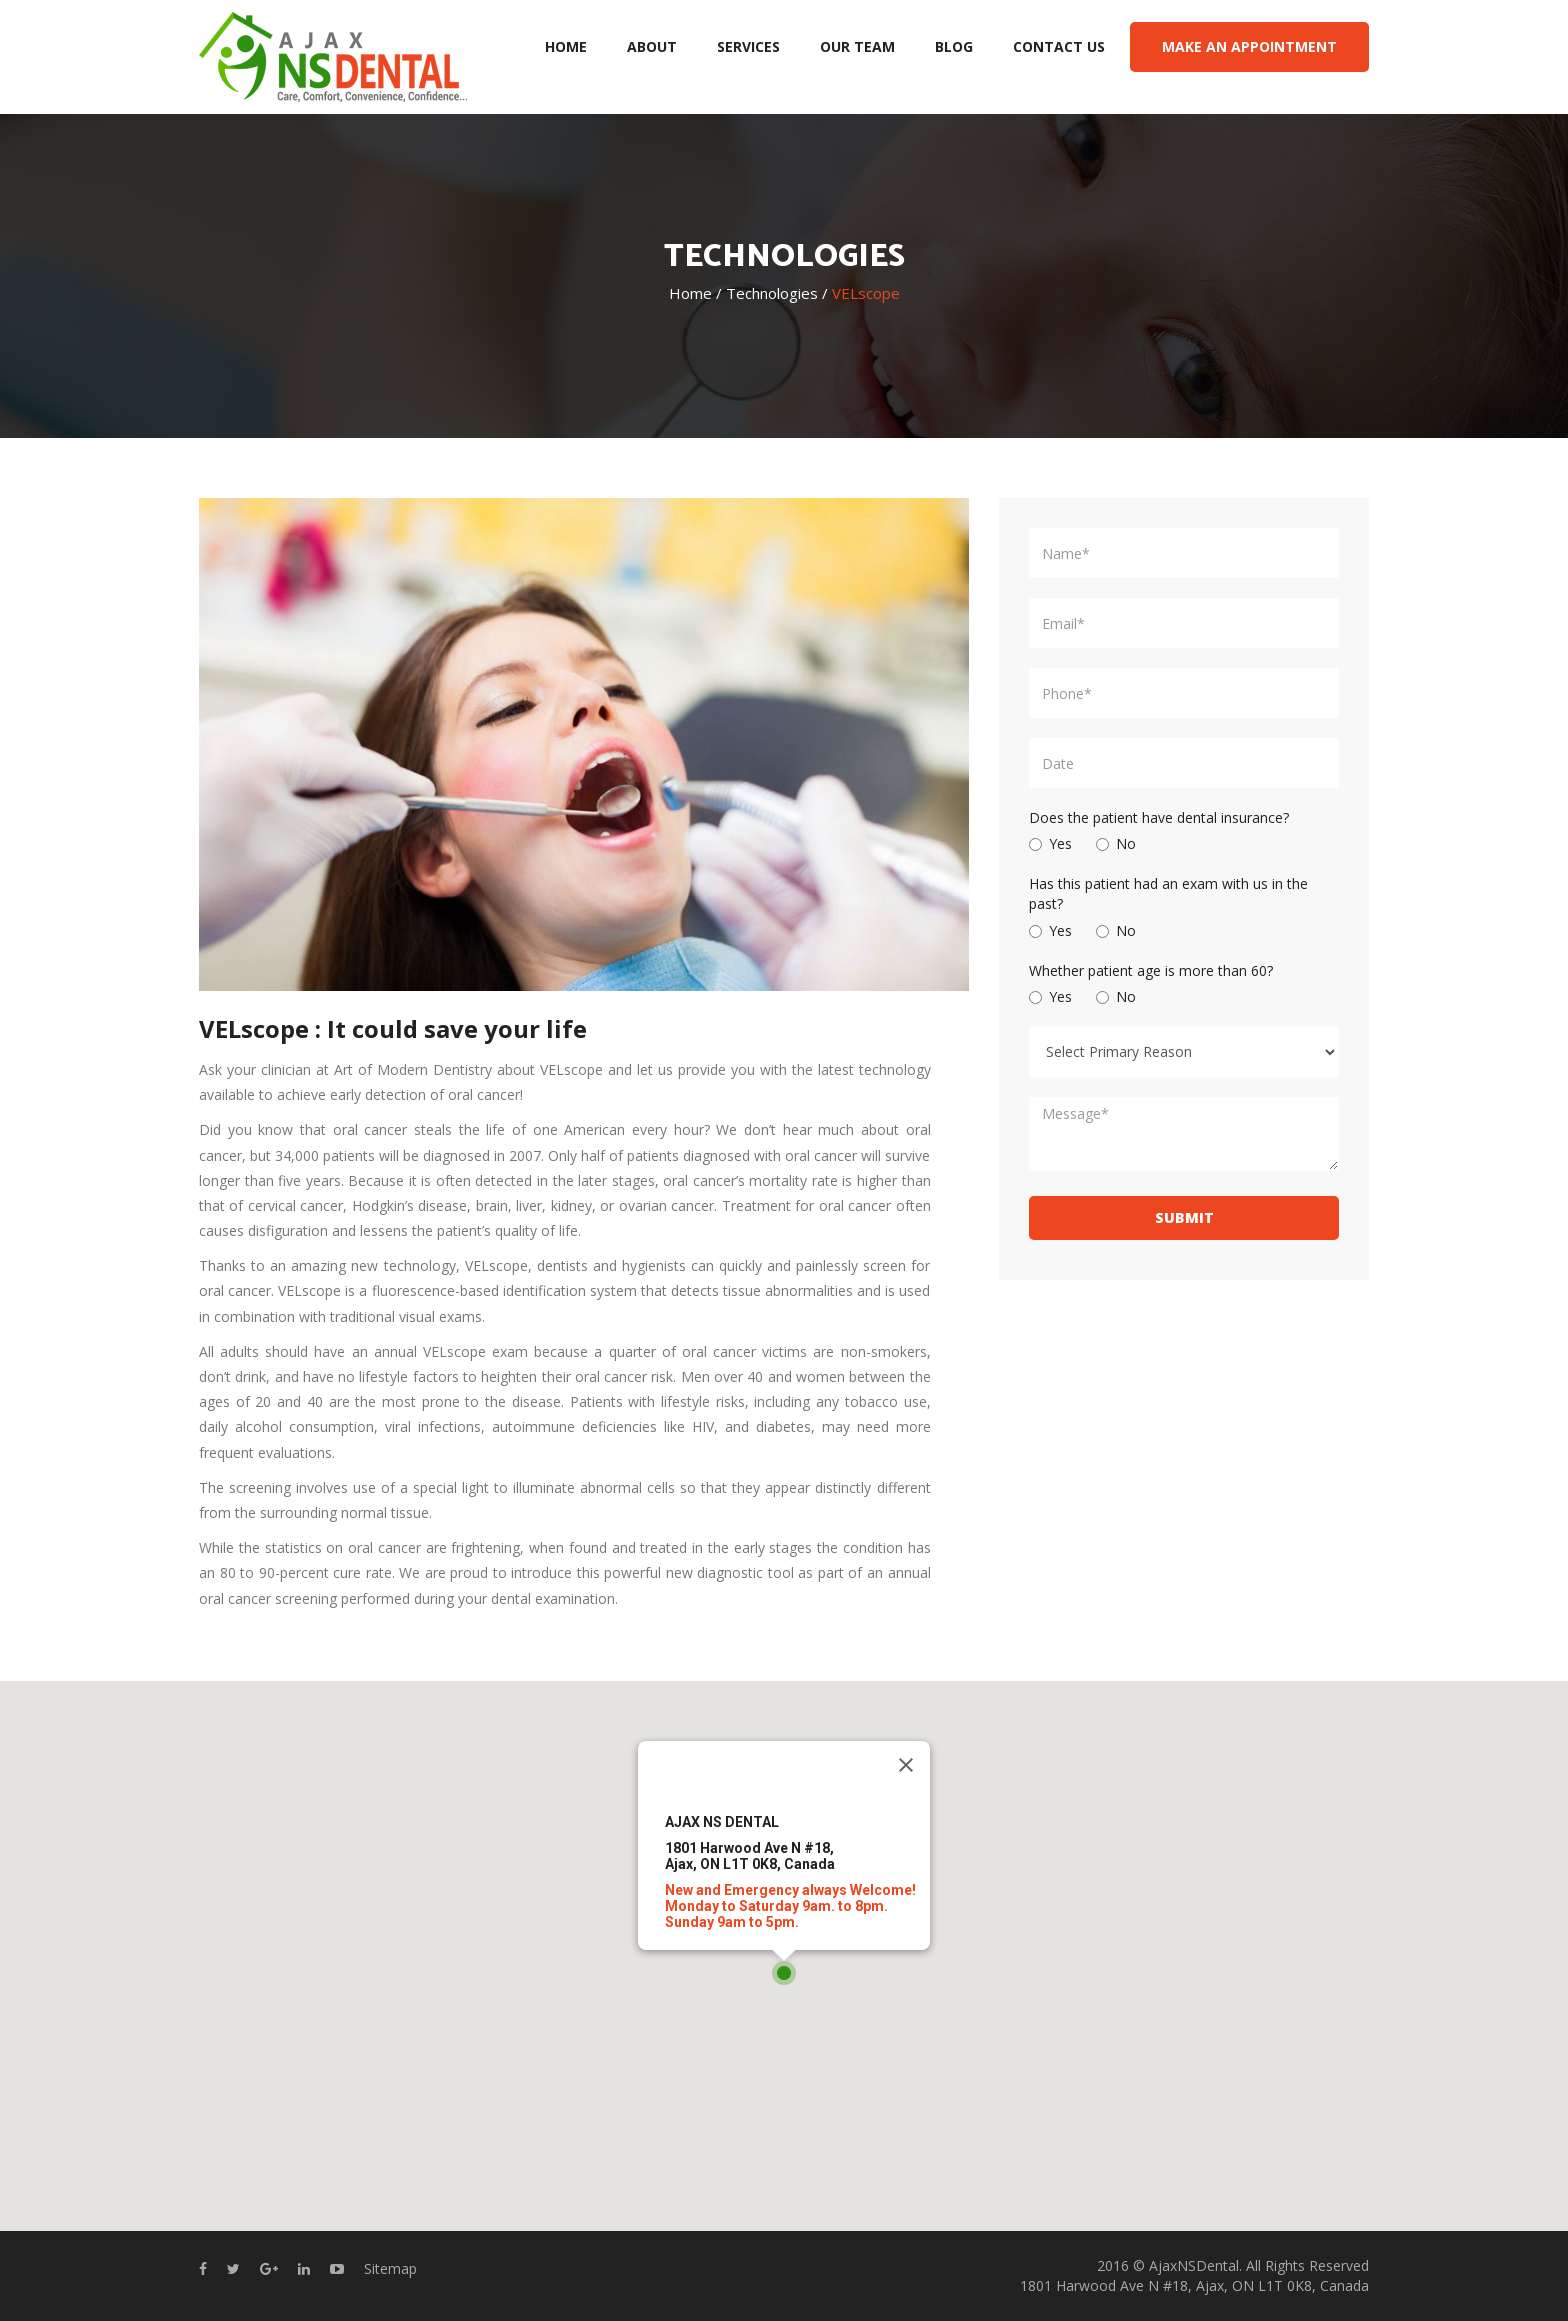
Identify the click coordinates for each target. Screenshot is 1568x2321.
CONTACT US (1059, 46)
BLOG (954, 46)
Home (690, 294)
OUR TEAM (857, 46)
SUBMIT (1184, 1217)
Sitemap (390, 2268)
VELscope (866, 294)
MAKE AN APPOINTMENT (1249, 46)
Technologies (772, 294)
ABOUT (652, 46)
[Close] (906, 1765)
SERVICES (748, 46)
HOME (566, 46)
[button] (784, 1973)
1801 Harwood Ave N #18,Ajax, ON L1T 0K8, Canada (750, 1856)
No (1116, 843)
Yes (1050, 843)
